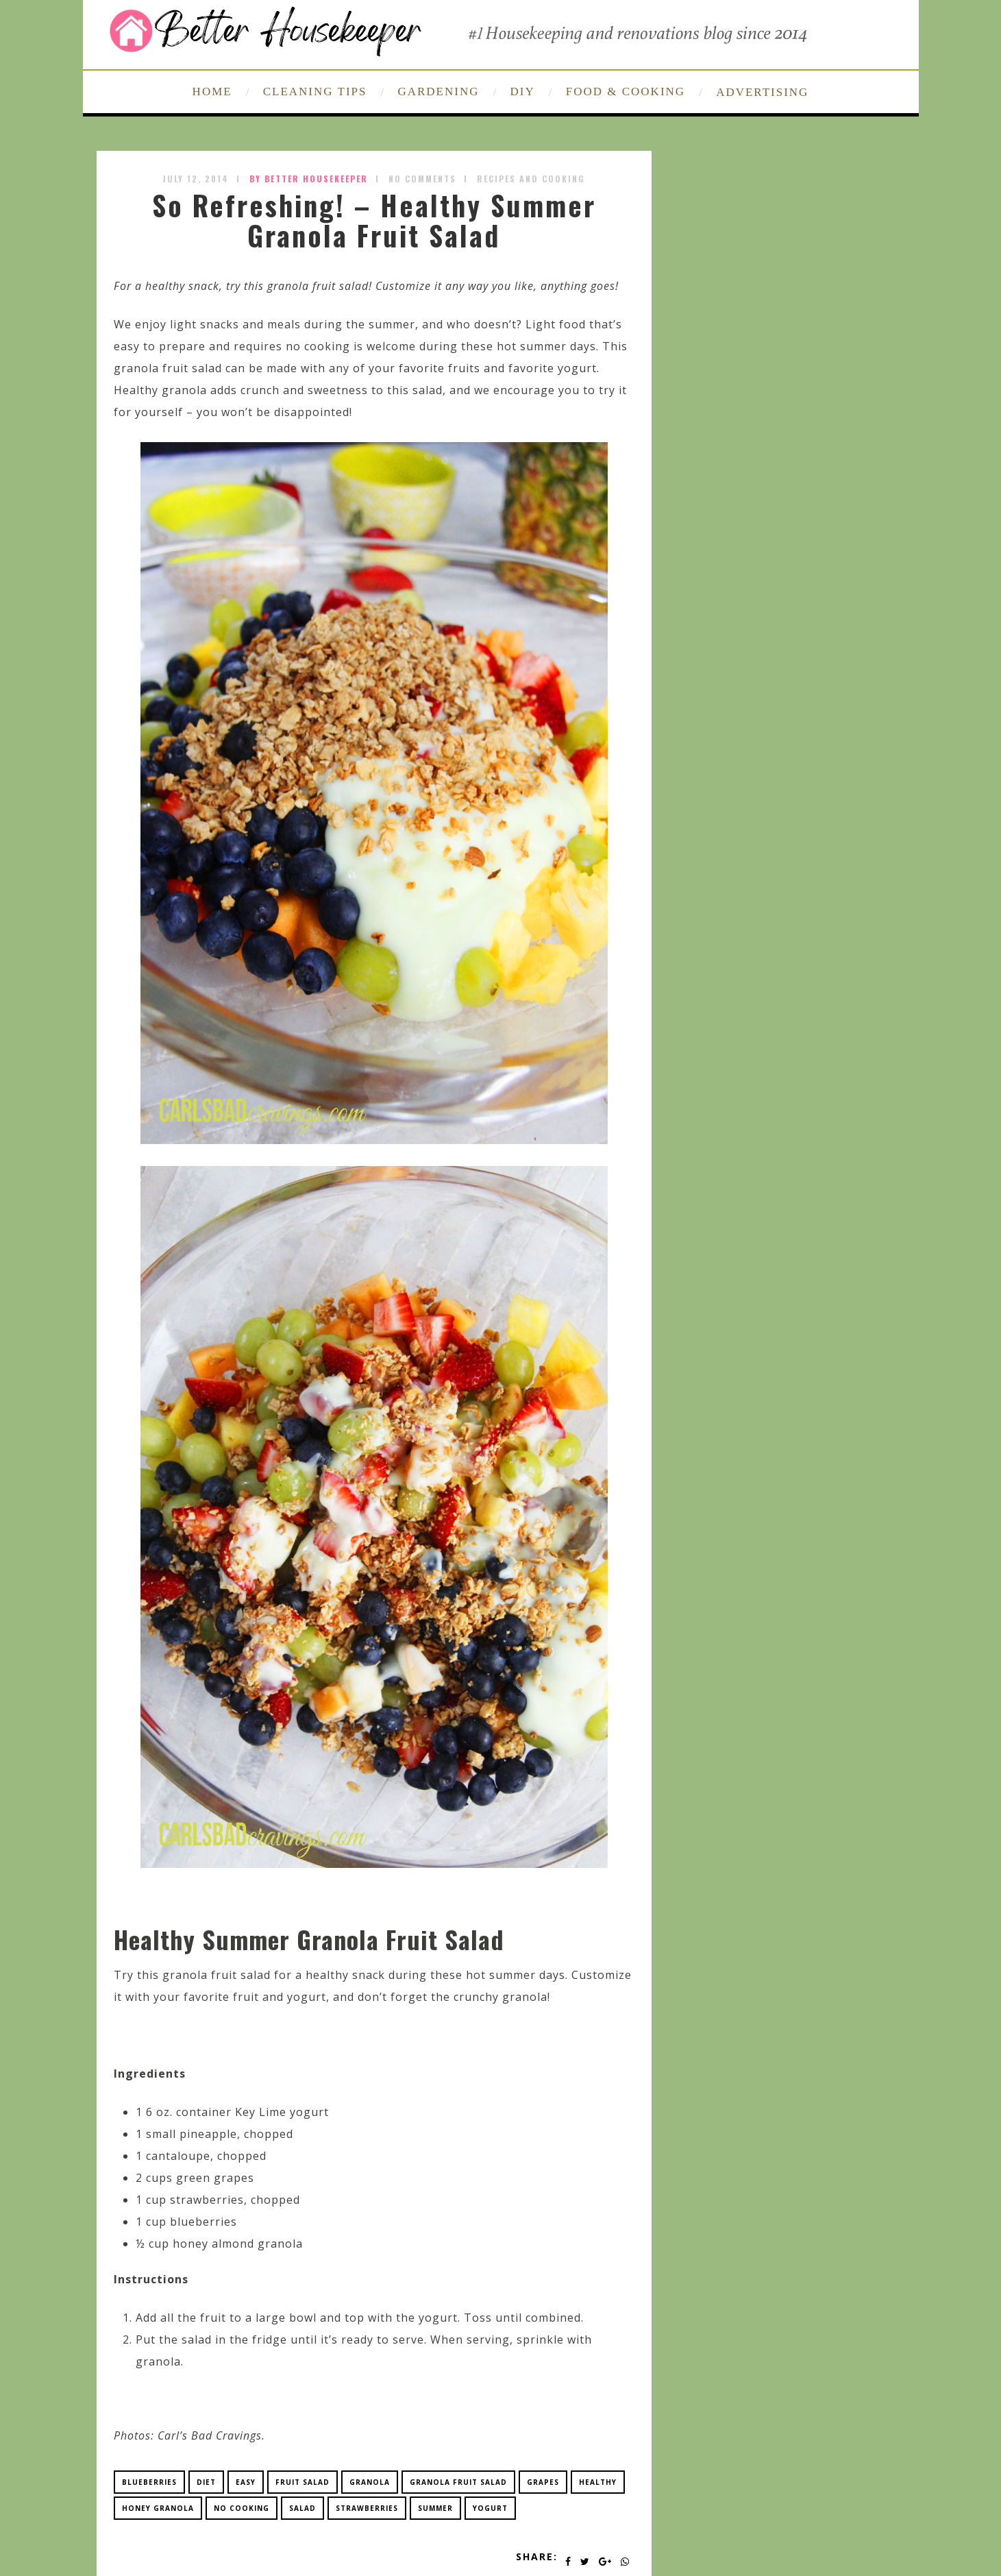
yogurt (490, 2508)
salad (302, 2508)
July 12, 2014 (195, 178)
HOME (212, 91)
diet (206, 2482)
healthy (598, 2482)
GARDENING (438, 91)
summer (435, 2508)
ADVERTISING (762, 92)
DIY (522, 91)
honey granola (158, 2508)
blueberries (149, 2482)
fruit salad (302, 2482)
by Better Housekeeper (308, 178)
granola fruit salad (458, 2482)
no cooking (241, 2508)
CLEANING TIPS (315, 91)
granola (369, 2482)
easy (246, 2482)
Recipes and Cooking (531, 178)
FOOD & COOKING (625, 91)
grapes (543, 2482)
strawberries (367, 2508)
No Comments (422, 178)
